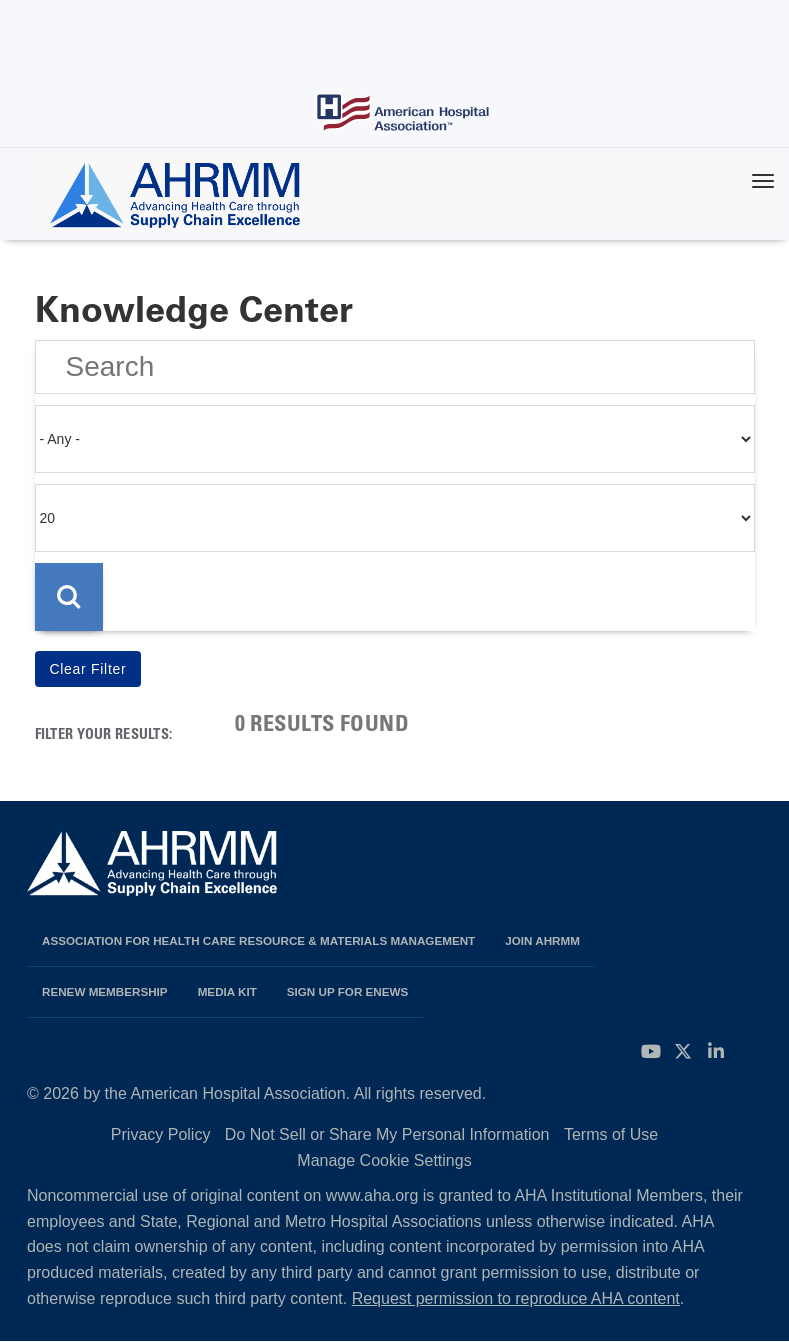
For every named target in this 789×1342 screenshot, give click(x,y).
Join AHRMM (542, 940)
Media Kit (227, 991)
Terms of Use (611, 1134)
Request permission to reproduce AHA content (516, 1298)
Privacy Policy (161, 1134)
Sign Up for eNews (348, 991)
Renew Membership (105, 991)
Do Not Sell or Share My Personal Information (387, 1134)
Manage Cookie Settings (384, 1160)
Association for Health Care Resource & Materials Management (258, 940)
